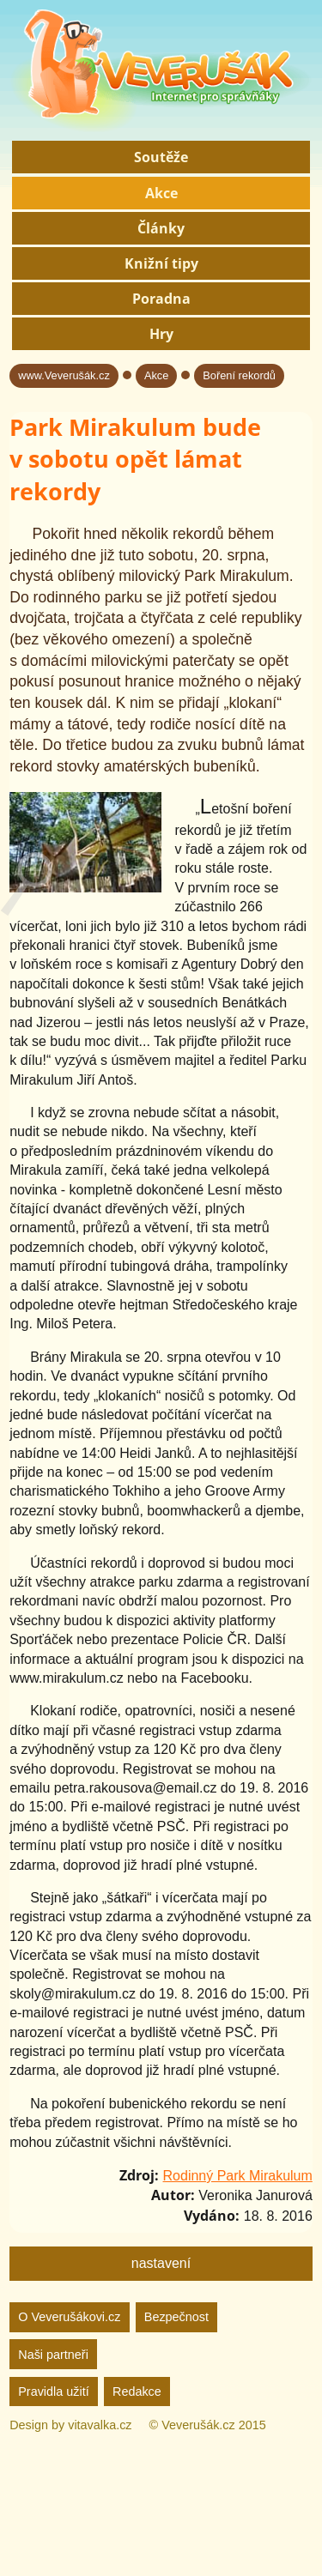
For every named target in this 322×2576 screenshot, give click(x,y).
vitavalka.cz (99, 2425)
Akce (161, 193)
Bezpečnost (176, 2317)
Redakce (136, 2391)
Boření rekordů (239, 375)
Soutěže (161, 157)
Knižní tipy (161, 263)
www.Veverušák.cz (64, 375)
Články (161, 228)
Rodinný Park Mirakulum (238, 2175)
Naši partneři (53, 2354)
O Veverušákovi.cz (69, 2317)
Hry (161, 333)
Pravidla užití (53, 2391)
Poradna (161, 298)
